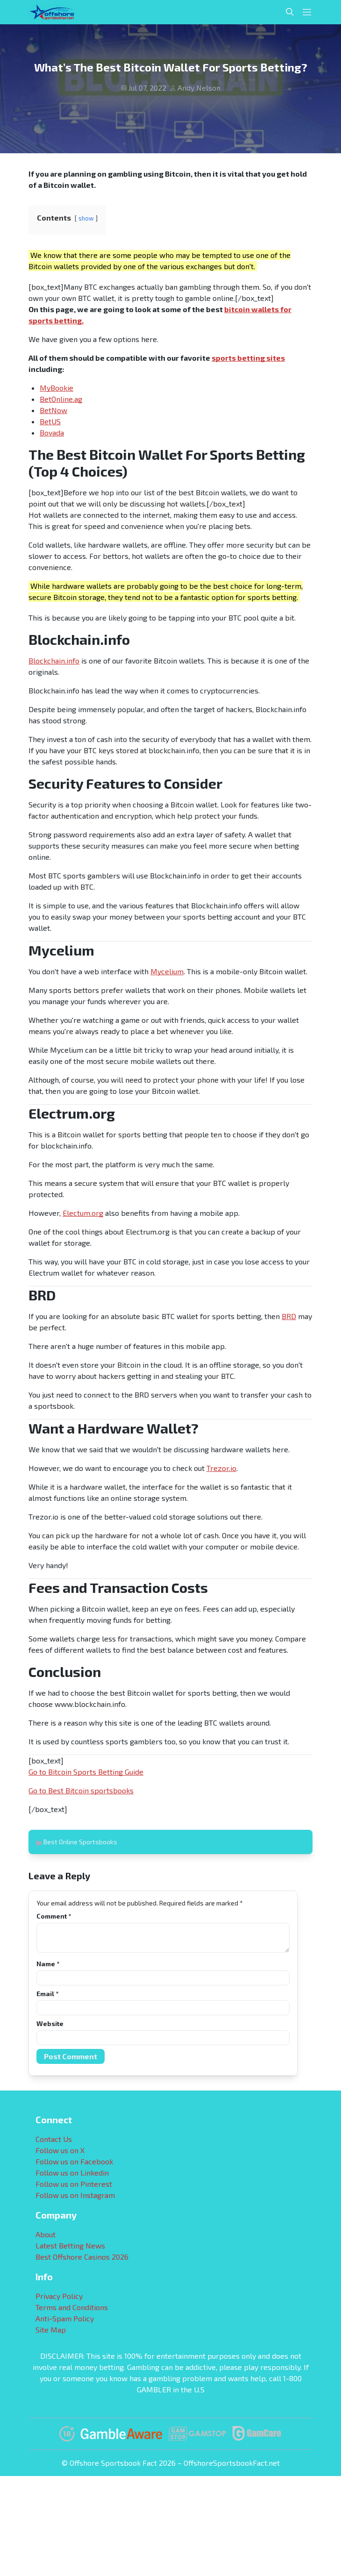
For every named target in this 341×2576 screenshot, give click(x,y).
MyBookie (56, 387)
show (86, 218)
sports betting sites (248, 357)
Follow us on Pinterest (74, 2183)
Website (50, 2023)
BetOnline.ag (61, 398)
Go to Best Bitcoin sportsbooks (81, 1790)
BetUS (50, 421)
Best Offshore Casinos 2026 (82, 2256)
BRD (289, 1316)
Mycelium (167, 971)
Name (47, 1964)
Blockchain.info (53, 660)
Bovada (52, 432)
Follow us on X (60, 2150)
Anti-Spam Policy (65, 2318)
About (46, 2234)
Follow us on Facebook (74, 2161)
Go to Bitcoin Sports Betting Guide (85, 1771)
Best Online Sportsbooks (80, 1842)
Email (47, 1994)
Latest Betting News (70, 2245)
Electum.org (83, 1212)
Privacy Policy (59, 2295)
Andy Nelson (199, 87)
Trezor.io (221, 1467)
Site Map (51, 2329)
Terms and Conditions (72, 2307)
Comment (53, 1916)
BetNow (53, 410)
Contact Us (54, 2138)
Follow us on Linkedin (72, 2172)
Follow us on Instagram (75, 2195)
